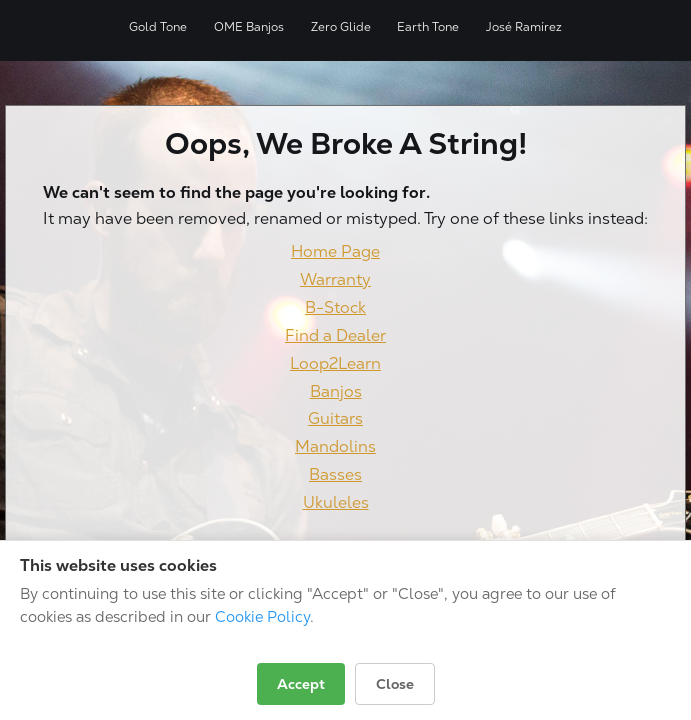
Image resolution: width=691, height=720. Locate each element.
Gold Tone (158, 27)
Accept (301, 684)
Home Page (335, 251)
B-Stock (335, 307)
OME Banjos (249, 27)
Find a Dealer (335, 335)
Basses (335, 474)
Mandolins (335, 446)
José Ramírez (524, 27)
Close (395, 684)
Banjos (336, 391)
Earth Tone (428, 27)
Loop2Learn (335, 363)
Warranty (335, 279)
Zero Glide (341, 27)
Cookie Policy (262, 616)
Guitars (335, 418)
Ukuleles (336, 502)
